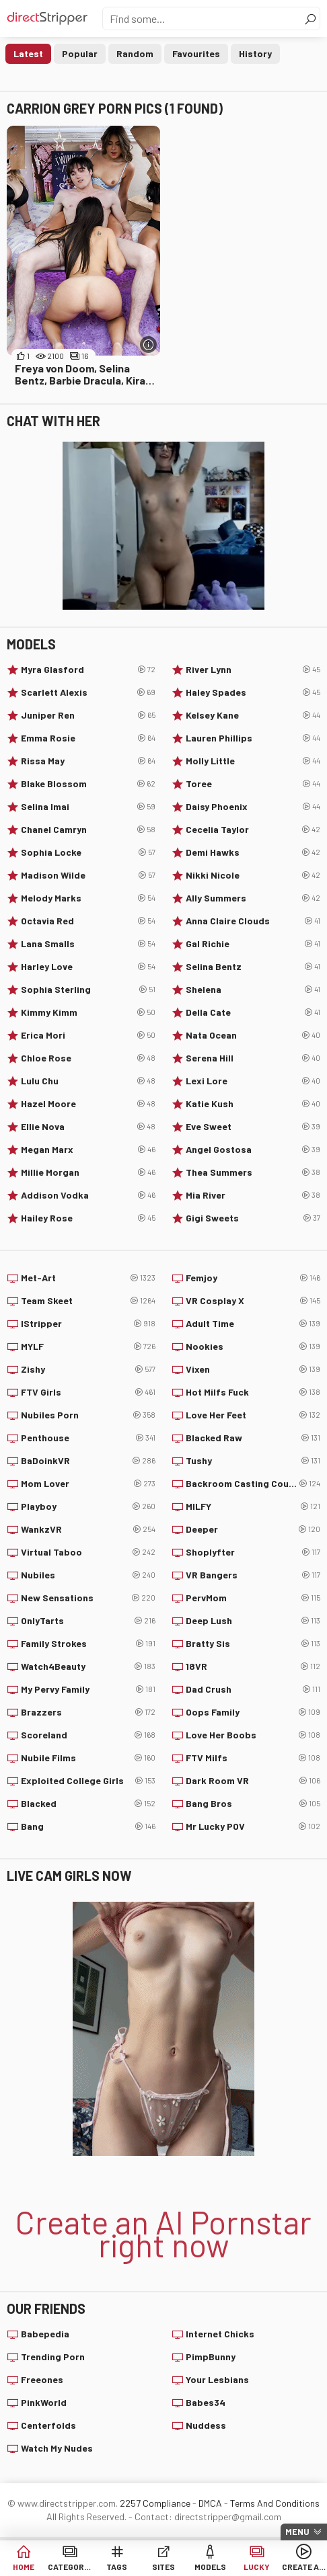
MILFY (253, 1506)
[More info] (148, 344)
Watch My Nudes (57, 2448)
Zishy (88, 1369)
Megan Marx (88, 1149)
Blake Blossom (88, 784)
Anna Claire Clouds (253, 921)
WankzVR (88, 1529)
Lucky (257, 2566)
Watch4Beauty (88, 1666)
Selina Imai (88, 807)
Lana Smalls (88, 944)
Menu (297, 2531)
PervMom (253, 1598)
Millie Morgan (88, 1172)
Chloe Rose (88, 1058)
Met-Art (88, 1278)
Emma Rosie (88, 738)
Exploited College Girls (88, 1781)
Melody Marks (88, 898)
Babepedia (45, 2333)
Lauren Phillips (253, 738)
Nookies (253, 1346)
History (255, 53)
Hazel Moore (88, 1104)
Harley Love (88, 967)
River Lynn (253, 669)
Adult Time (253, 1324)
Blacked (88, 1804)
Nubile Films (88, 1758)
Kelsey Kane (253, 715)
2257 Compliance (155, 2503)
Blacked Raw (253, 1438)
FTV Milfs (253, 1758)
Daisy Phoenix (253, 807)
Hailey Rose (88, 1218)
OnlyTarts (88, 1621)
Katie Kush (253, 1104)
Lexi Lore (253, 1081)
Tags (116, 2566)
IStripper (88, 1324)
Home (23, 2566)
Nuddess (206, 2425)
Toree (253, 784)
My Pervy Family (88, 1689)
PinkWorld (44, 2402)
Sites (163, 2566)
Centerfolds (48, 2425)
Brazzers (88, 1712)
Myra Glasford (88, 669)
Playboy (88, 1506)
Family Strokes (88, 1644)
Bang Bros (253, 1804)
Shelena (253, 989)
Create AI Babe (304, 2566)
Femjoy (253, 1278)
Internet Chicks (220, 2333)
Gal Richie (253, 944)
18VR (253, 1666)
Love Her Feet (253, 1415)
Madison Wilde (88, 875)
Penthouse (88, 1438)
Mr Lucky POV (253, 1826)
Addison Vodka (88, 1195)
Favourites (196, 53)
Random (134, 53)
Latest (28, 53)
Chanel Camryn (88, 829)
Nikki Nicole (253, 875)
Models (210, 2566)
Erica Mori (88, 1035)
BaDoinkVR (88, 1461)
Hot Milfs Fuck (253, 1392)
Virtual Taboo (88, 1552)
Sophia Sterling (88, 989)
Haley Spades (253, 692)
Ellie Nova (88, 1127)
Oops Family (253, 1712)
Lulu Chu (88, 1081)
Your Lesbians (217, 2379)
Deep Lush (253, 1621)
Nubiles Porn (88, 1415)
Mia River (253, 1195)
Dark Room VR (253, 1781)
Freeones (42, 2379)
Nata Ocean (253, 1035)
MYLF (88, 1346)
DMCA (210, 2503)
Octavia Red (88, 921)
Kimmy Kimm (88, 1012)
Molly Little (253, 761)
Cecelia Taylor (253, 829)
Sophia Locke (88, 852)
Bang (88, 1826)
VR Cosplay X (253, 1301)
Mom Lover (88, 1484)
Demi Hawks (253, 852)
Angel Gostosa (253, 1149)
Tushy (253, 1461)
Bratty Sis (253, 1644)
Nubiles (88, 1575)
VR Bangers (253, 1575)
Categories (70, 2566)
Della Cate (253, 1012)
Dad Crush (253, 1689)
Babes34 (205, 2402)
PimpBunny (210, 2356)
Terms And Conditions (275, 2503)
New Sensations (88, 1598)
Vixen (253, 1369)
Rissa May (88, 761)
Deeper (253, 1529)
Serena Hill (253, 1058)
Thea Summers (253, 1172)
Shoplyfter (253, 1552)
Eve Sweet (253, 1127)
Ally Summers (253, 898)
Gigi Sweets (253, 1218)
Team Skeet (88, 1301)
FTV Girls (88, 1392)
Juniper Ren (88, 715)
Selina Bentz (253, 967)
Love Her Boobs (253, 1735)
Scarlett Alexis (88, 692)
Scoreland (88, 1735)
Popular (80, 53)
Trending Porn (53, 2356)
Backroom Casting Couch (253, 1484)
